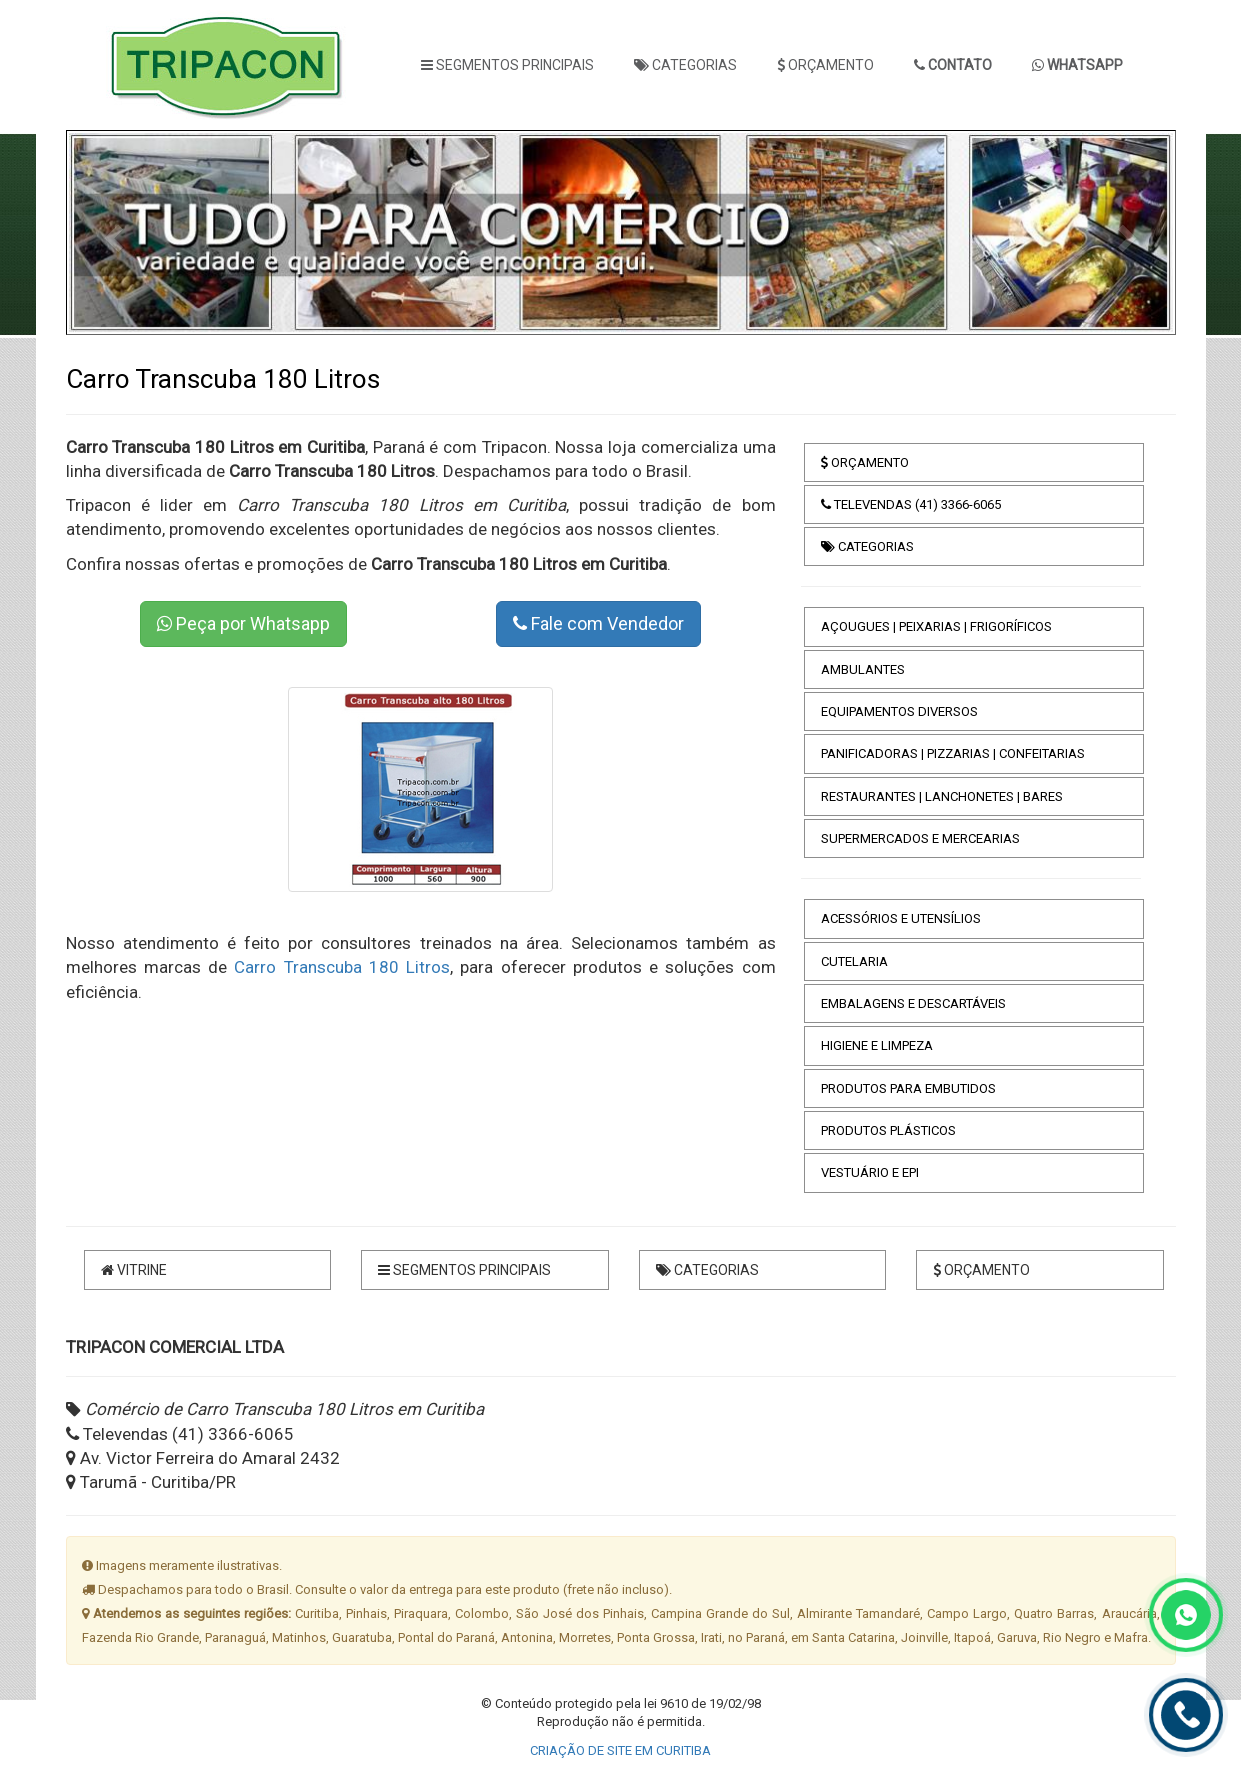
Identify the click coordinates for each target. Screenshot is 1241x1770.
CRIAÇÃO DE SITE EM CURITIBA (620, 1750)
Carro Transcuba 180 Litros (342, 967)
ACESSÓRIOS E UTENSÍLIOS (901, 918)
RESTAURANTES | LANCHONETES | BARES (942, 796)
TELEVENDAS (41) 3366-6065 (911, 504)
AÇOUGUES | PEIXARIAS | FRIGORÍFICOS (936, 626)
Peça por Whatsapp (243, 623)
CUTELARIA (854, 961)
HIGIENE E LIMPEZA (877, 1045)
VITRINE (134, 1270)
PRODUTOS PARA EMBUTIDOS (908, 1088)
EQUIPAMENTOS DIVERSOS (899, 711)
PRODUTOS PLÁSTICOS (888, 1130)
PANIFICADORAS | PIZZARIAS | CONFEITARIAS (953, 753)
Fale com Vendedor (598, 623)
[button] (111, 232)
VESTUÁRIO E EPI (870, 1172)
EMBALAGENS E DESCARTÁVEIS (913, 1003)
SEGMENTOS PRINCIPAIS (507, 65)
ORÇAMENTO (825, 65)
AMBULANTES (863, 669)
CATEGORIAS (685, 65)
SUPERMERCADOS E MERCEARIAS (920, 838)
